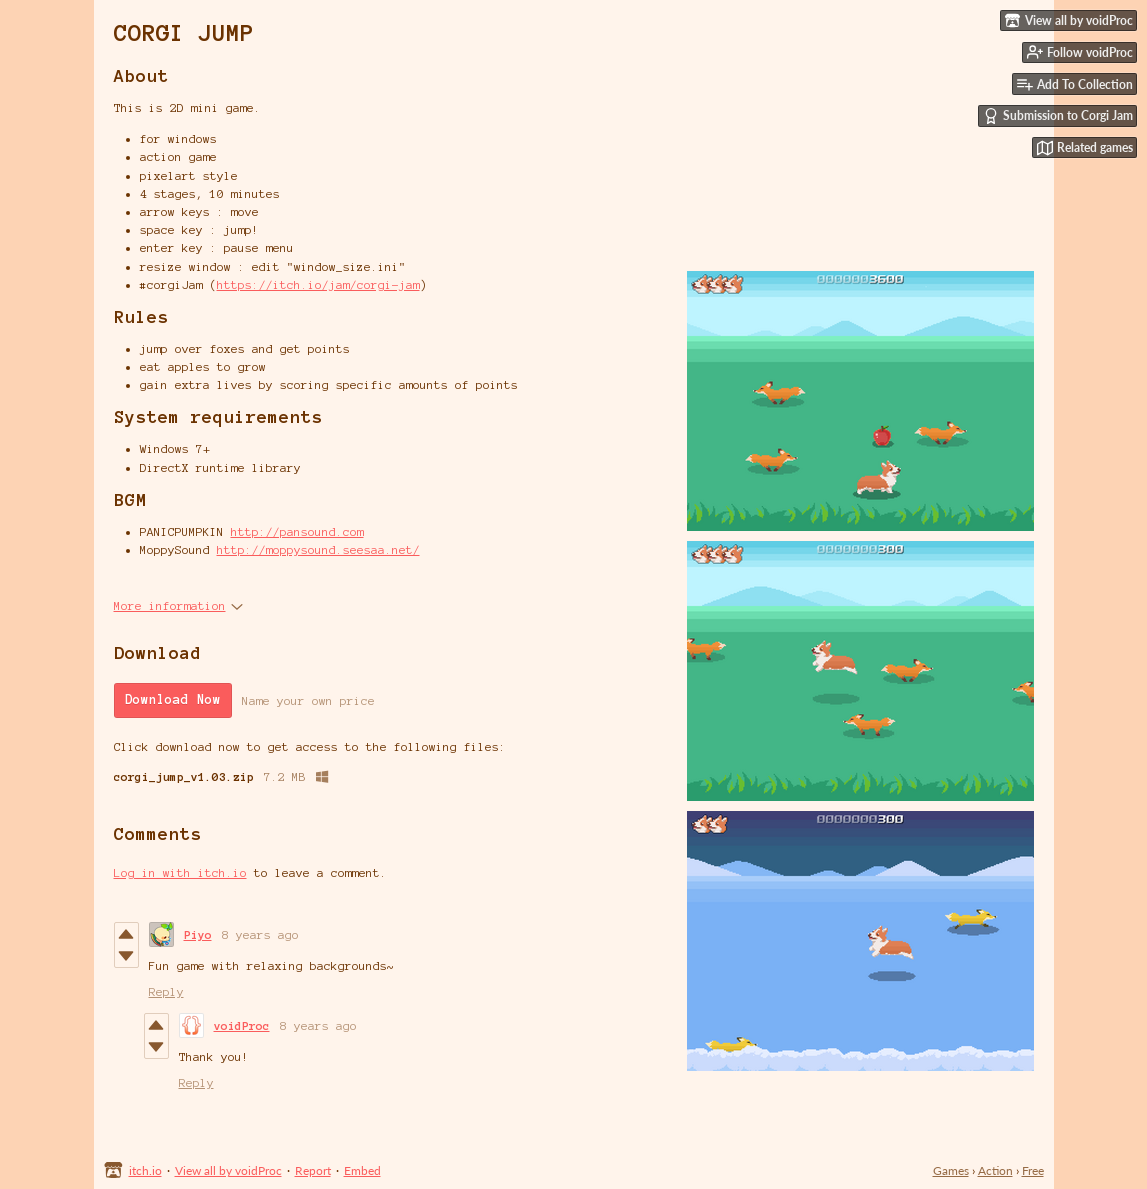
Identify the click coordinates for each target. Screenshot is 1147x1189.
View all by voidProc (228, 1170)
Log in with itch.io (180, 872)
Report (313, 1170)
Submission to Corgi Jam (1058, 116)
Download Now (173, 700)
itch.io (145, 1170)
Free (1033, 1170)
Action (995, 1170)
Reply (166, 991)
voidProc (242, 1025)
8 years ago (260, 934)
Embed (362, 1170)
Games (951, 1170)
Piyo (198, 934)
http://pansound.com (297, 531)
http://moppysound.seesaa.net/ (318, 549)
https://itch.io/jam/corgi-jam (318, 284)
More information (178, 605)
